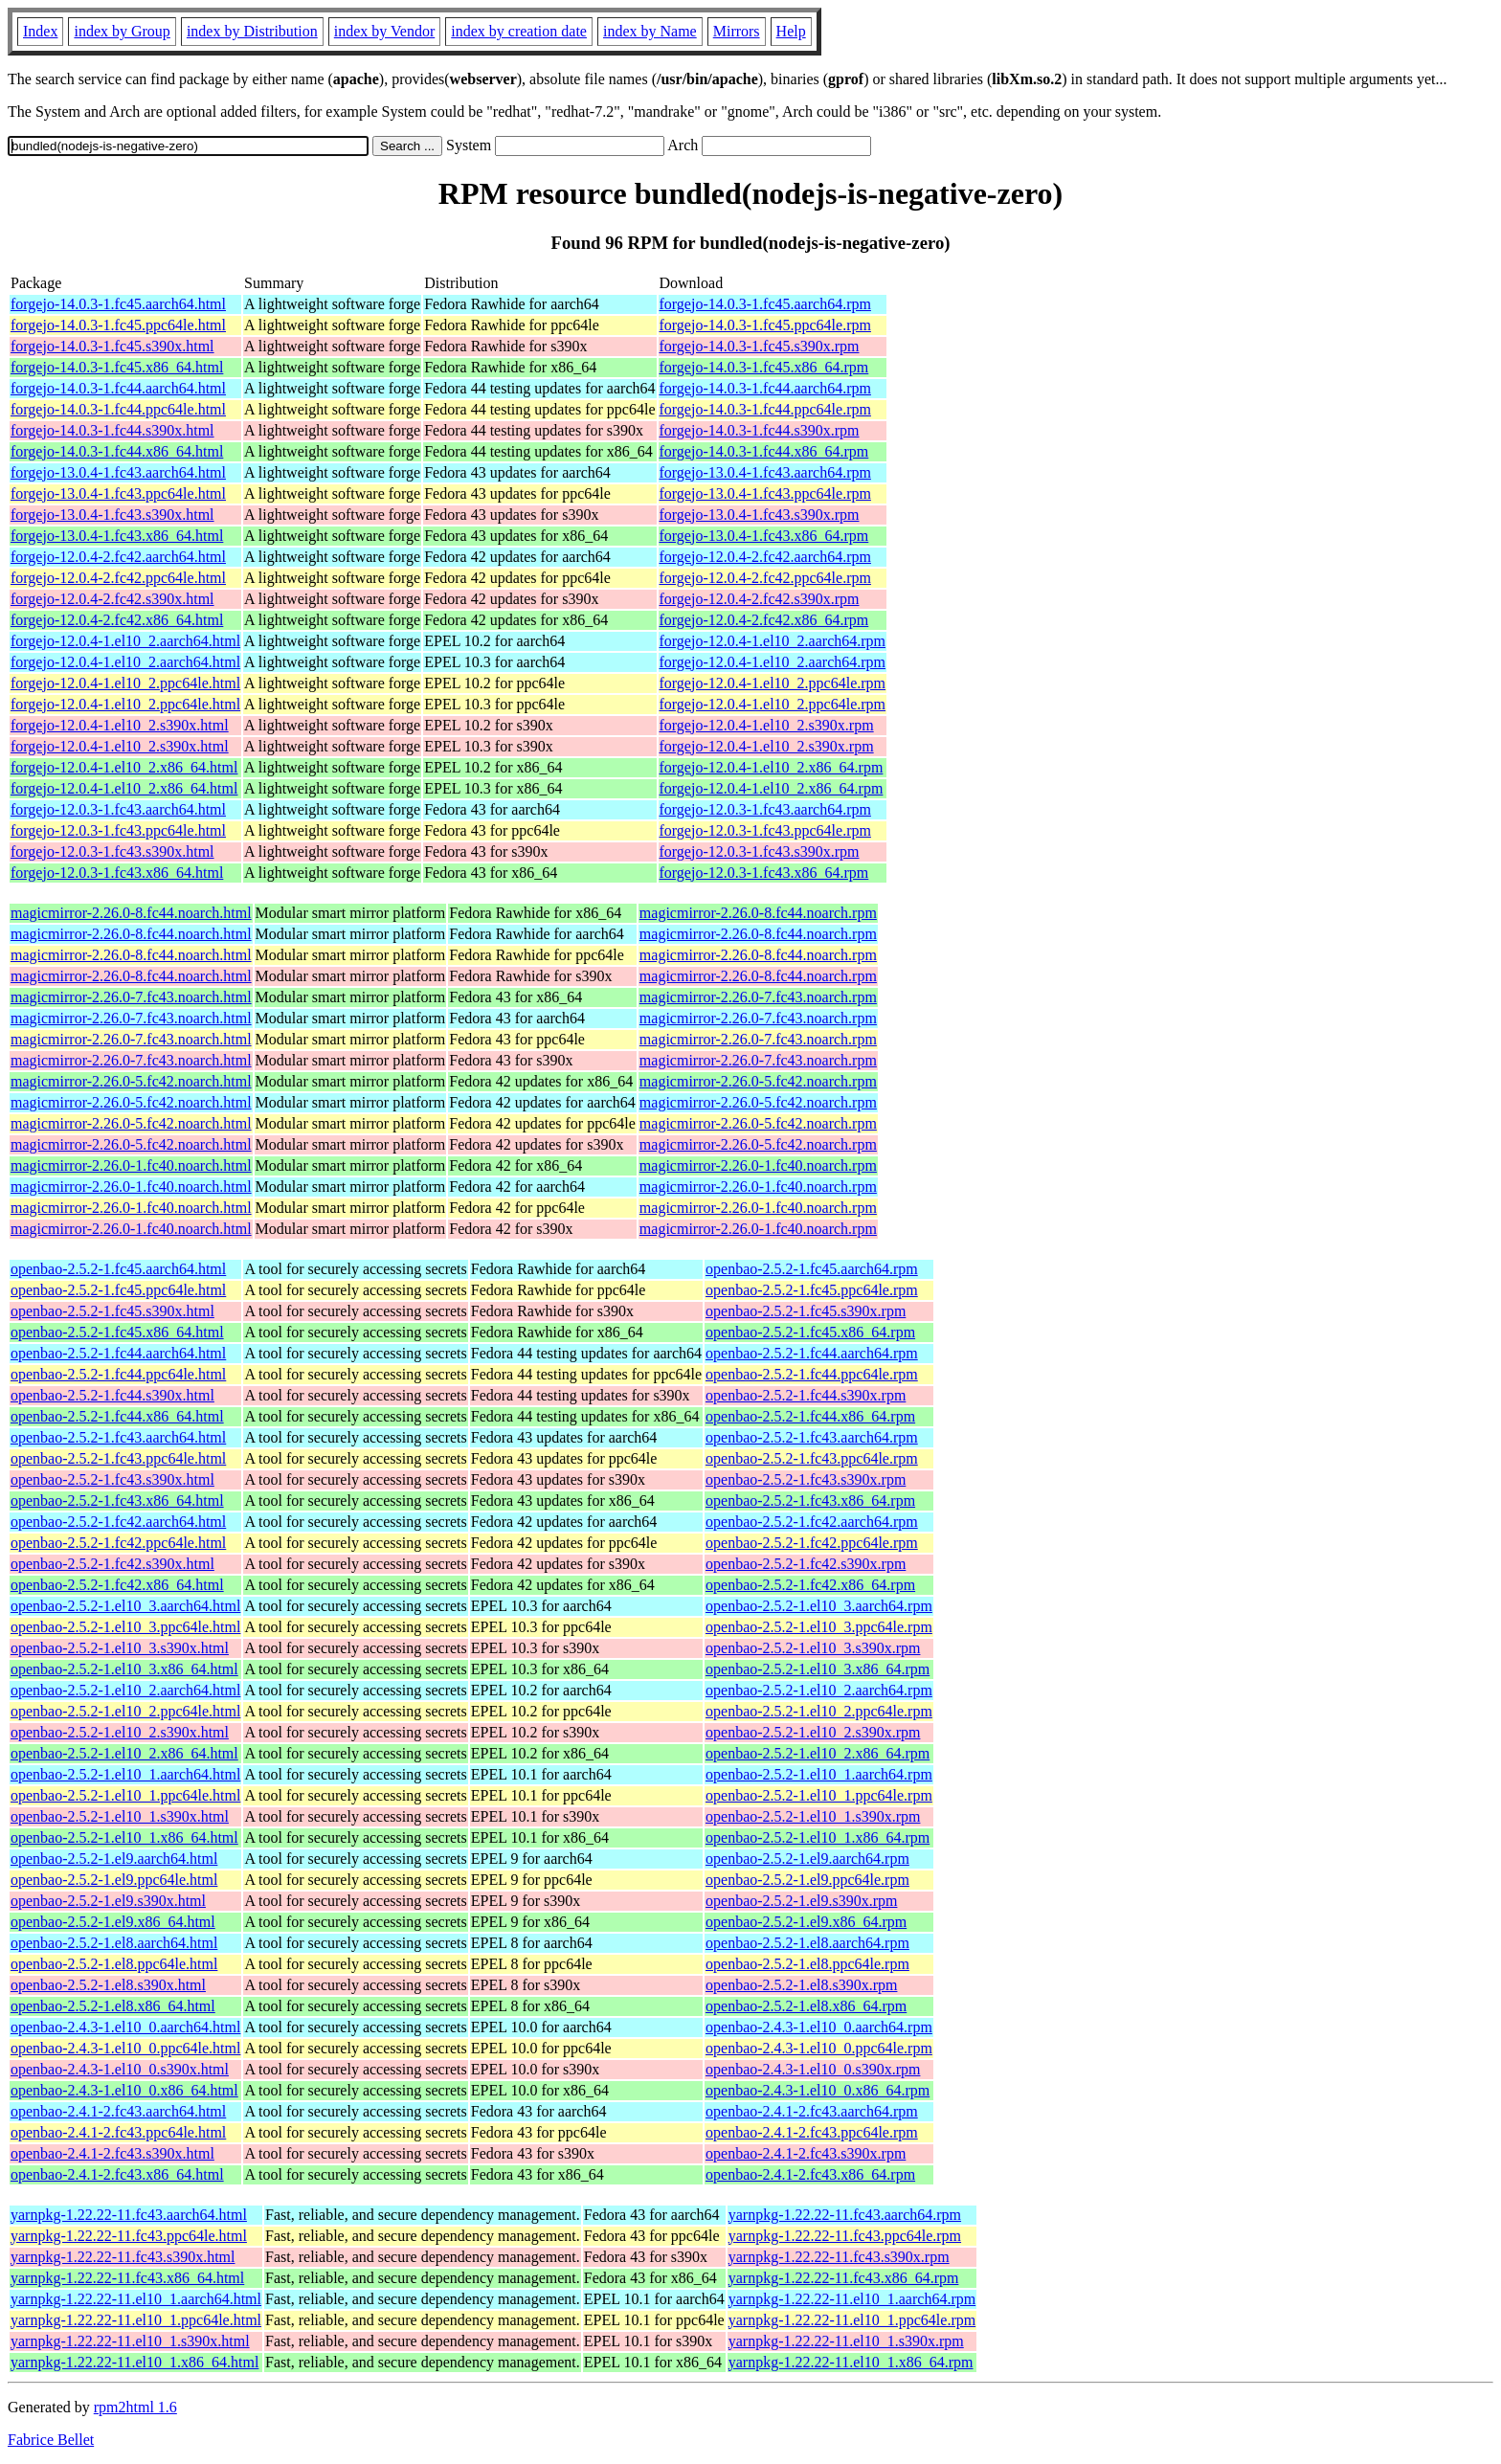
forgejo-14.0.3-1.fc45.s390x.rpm (760, 346)
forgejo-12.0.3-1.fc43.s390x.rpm (760, 851)
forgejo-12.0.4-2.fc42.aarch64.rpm (765, 557)
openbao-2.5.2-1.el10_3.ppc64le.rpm (819, 1627)
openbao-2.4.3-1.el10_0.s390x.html (120, 2069)
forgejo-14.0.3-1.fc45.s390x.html (112, 346)
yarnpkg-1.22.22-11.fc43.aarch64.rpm (844, 2214)
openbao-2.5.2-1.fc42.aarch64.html (118, 1521)
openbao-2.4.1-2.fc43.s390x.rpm (806, 2153)
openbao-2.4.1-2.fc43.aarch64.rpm (812, 2111)
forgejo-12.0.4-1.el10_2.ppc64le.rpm (773, 683)
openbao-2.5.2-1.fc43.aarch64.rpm (812, 1437)
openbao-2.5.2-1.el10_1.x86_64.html (124, 1837)
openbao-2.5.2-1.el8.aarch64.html (114, 1943)
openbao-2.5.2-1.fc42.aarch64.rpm (812, 1521)
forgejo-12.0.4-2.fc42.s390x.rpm (760, 599)
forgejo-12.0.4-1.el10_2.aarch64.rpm (773, 641)
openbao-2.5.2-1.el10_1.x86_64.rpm (818, 1837)
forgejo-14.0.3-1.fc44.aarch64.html (118, 388)
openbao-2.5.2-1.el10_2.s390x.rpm (813, 1732)
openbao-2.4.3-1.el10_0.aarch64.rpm (819, 2027)
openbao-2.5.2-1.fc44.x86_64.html (117, 1416)
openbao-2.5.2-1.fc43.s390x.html (112, 1479)
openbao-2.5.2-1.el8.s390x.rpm (801, 1985)
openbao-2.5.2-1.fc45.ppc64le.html (118, 1290)
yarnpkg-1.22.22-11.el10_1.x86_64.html (134, 2362)
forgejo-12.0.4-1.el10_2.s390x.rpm (767, 725)
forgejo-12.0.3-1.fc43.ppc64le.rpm (765, 830)
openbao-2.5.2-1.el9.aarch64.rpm (807, 1858)
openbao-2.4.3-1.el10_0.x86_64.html (124, 2090)
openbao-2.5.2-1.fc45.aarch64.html (118, 1269)
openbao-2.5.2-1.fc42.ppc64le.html (118, 1542)
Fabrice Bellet (51, 2439)
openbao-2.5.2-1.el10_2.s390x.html (120, 1732)
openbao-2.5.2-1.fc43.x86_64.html (117, 1500)
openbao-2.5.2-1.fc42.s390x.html (112, 1564)
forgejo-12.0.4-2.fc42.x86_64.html (117, 620)
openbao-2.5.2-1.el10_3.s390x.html (120, 1648)
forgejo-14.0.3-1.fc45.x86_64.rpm (764, 367)
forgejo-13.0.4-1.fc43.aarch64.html (118, 472)
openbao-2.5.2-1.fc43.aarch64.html (118, 1437)
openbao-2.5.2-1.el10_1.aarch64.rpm (819, 1774)
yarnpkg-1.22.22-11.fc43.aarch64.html (129, 2214)
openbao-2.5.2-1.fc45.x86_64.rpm (810, 1332)
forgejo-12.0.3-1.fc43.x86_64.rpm (764, 872)
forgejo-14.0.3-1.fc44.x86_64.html (117, 451)
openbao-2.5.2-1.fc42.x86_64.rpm (810, 1585)
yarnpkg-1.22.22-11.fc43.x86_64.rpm (843, 2278)
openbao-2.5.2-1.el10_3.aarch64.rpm (819, 1606)
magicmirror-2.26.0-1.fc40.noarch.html (131, 1165)
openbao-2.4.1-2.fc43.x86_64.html (117, 2174)
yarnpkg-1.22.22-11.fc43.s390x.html (123, 2257)
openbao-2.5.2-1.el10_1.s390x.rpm (813, 1816)
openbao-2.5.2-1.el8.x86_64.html (113, 2006)
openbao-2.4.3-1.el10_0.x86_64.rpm (818, 2090)
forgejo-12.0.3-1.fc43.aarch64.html (118, 809)
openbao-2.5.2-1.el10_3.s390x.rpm (813, 1648)
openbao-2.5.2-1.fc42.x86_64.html (117, 1585)
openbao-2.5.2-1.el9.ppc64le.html (114, 1879)
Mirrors (736, 31)
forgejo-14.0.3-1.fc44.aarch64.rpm (765, 388)
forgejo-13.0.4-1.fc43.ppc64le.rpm (765, 493)
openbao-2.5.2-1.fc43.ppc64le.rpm (812, 1458)
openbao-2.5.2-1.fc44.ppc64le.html (118, 1374)
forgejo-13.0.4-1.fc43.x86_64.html (117, 535)
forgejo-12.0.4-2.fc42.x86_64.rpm (764, 620)
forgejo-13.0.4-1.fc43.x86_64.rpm (764, 535)
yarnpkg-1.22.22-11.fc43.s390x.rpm (839, 2257)
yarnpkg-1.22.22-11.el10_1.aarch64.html (136, 2299)
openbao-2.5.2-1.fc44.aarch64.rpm (812, 1353)
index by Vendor (384, 31)
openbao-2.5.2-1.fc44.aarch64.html (118, 1353)
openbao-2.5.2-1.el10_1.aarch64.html (125, 1774)
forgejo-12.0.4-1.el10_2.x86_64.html (124, 767)
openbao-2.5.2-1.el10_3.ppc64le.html (125, 1627)
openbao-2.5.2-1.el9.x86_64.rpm (806, 1922)
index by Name (650, 31)
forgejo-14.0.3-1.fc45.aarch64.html (118, 304)
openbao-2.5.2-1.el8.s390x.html (108, 1985)
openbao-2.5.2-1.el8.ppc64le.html (114, 1964)
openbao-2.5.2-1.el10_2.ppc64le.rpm (819, 1711)
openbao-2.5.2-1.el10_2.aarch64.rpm (819, 1690)
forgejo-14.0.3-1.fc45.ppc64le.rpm (765, 325)
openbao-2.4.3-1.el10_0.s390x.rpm (813, 2069)
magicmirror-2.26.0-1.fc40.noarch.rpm (758, 1165)
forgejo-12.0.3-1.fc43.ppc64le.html (118, 830)
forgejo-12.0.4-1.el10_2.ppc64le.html (125, 683)
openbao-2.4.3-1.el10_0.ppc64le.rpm (819, 2048)
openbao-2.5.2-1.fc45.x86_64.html (117, 1332)
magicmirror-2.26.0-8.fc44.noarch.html (131, 913)
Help (791, 31)
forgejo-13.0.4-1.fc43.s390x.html (112, 514)
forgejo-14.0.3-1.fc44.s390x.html (112, 430)
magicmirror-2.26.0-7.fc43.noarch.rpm (758, 997)
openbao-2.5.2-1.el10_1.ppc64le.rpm (819, 1795)
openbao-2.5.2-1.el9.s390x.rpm (801, 1901)
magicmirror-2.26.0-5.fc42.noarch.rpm (758, 1081)
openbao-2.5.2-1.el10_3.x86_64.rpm (818, 1669)
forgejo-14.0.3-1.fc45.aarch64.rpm (765, 304)
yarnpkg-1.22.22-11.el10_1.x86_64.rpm (851, 2362)
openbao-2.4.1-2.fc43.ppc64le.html (118, 2132)
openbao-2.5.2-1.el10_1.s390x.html (120, 1816)
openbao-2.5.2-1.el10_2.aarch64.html (125, 1690)
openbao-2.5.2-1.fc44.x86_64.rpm (810, 1416)
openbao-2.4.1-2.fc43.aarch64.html (118, 2111)
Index (40, 31)
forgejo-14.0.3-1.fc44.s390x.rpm (760, 430)
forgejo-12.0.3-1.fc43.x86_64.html (117, 872)
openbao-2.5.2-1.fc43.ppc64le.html (118, 1458)
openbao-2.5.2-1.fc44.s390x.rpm (806, 1395)
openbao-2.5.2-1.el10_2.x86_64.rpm (818, 1753)
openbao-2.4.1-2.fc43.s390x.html (112, 2153)
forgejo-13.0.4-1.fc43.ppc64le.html (118, 493)
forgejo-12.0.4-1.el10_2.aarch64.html (125, 641)
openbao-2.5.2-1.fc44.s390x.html (112, 1395)
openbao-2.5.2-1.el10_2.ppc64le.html (125, 1711)
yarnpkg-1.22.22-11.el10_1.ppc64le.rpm (851, 2320)
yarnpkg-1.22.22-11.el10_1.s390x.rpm (846, 2341)
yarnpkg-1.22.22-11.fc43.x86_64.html (127, 2278)
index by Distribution (252, 31)
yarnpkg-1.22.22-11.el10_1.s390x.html (130, 2341)
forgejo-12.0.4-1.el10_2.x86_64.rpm (772, 767)
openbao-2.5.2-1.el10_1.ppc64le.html (125, 1795)
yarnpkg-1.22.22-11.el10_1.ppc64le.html (136, 2320)
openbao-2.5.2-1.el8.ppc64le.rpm (807, 1964)
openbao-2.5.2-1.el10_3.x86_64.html (124, 1669)
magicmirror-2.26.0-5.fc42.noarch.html (131, 1081)
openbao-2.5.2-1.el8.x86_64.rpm (806, 2006)
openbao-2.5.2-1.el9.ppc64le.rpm (807, 1879)
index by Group (121, 31)
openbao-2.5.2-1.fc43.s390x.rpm (806, 1479)
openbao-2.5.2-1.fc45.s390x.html (112, 1311)
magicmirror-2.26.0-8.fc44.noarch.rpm (758, 913)
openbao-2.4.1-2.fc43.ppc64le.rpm (812, 2132)
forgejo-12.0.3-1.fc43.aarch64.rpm (765, 809)
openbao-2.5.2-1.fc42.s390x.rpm (806, 1564)
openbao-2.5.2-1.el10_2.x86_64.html (124, 1753)
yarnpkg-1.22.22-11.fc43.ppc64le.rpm (844, 2236)
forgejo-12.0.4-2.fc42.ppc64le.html (118, 578)
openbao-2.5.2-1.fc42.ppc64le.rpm (812, 1542)
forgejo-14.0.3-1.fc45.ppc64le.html (118, 325)
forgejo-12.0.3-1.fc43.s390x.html (112, 851)
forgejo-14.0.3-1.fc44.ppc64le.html (118, 409)
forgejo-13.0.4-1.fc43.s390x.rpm (760, 514)
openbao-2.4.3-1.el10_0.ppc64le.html (125, 2048)
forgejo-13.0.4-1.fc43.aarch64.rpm (765, 472)
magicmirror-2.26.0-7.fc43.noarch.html (131, 997)
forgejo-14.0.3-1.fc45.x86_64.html (117, 367)
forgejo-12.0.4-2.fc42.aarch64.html (118, 557)
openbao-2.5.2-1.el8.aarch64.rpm (807, 1943)
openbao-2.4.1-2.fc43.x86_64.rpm (810, 2174)
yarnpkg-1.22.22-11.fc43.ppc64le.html (129, 2236)
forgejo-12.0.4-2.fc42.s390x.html (112, 599)
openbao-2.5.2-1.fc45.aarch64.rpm (812, 1269)
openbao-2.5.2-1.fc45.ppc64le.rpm (812, 1290)
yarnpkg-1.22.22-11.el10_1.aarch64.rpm (851, 2299)
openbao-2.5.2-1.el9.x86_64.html (113, 1922)
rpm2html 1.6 (135, 2407)
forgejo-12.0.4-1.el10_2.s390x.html (120, 725)
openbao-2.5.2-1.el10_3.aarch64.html (125, 1606)
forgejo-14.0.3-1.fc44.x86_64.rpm (764, 451)
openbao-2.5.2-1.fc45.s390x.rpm (806, 1311)
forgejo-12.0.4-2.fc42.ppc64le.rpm (765, 578)
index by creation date (519, 31)
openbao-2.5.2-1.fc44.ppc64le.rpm (812, 1374)
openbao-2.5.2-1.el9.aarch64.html (114, 1858)
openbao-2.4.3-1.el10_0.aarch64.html (125, 2027)
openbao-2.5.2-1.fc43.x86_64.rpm (810, 1500)
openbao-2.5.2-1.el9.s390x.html (108, 1901)
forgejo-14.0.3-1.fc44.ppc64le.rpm (765, 409)
